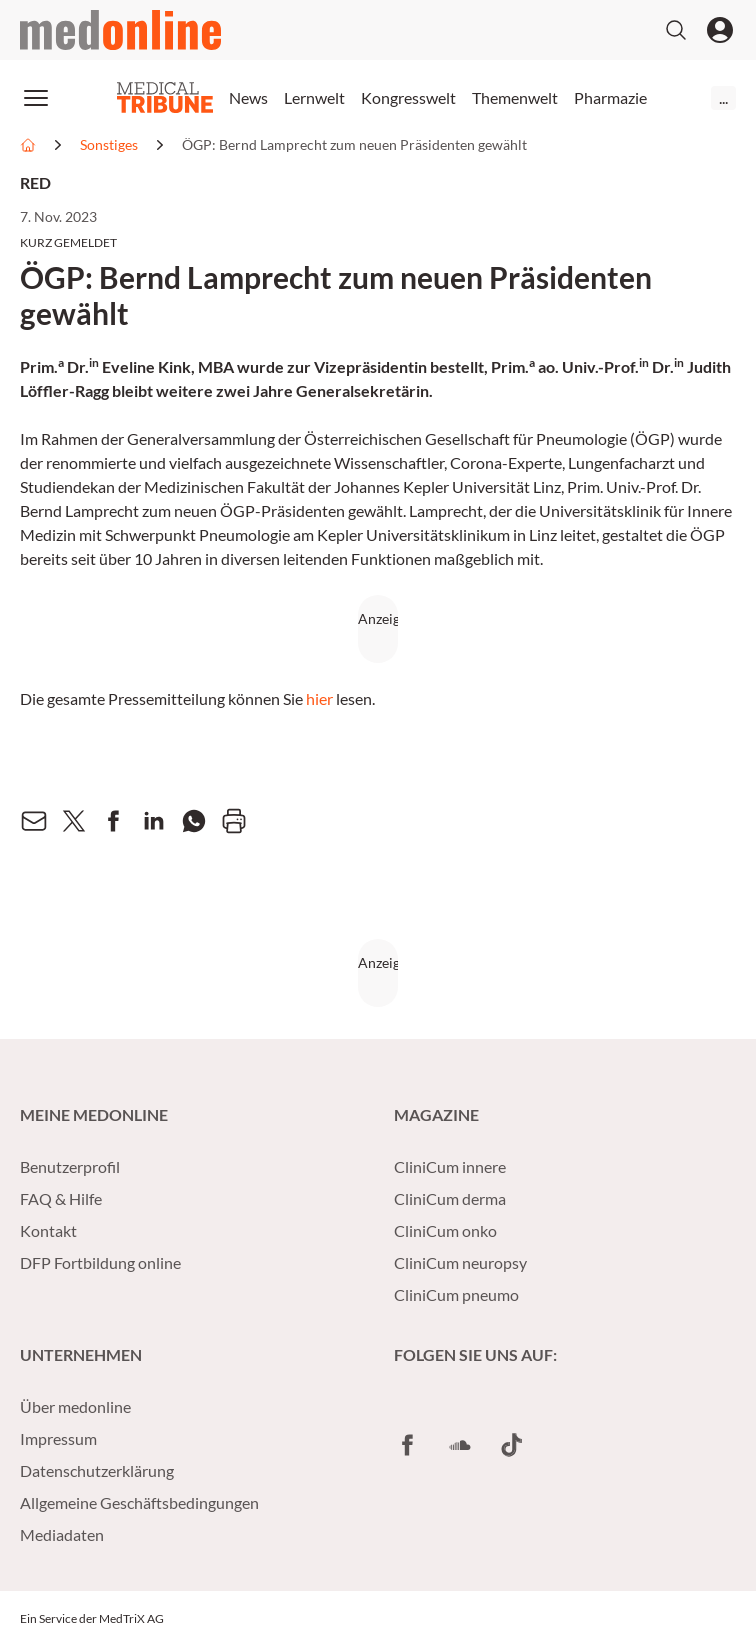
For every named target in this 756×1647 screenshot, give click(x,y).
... (723, 97)
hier (319, 698)
